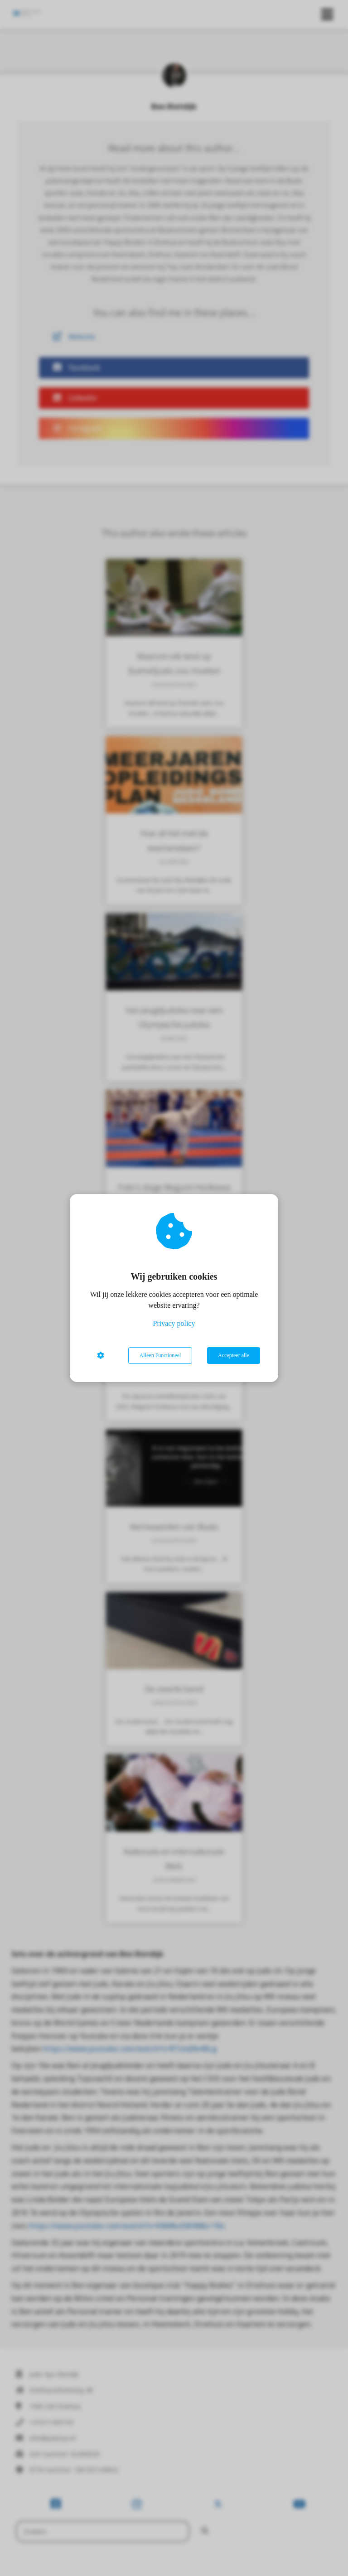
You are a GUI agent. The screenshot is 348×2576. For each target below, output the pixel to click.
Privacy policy (174, 1323)
